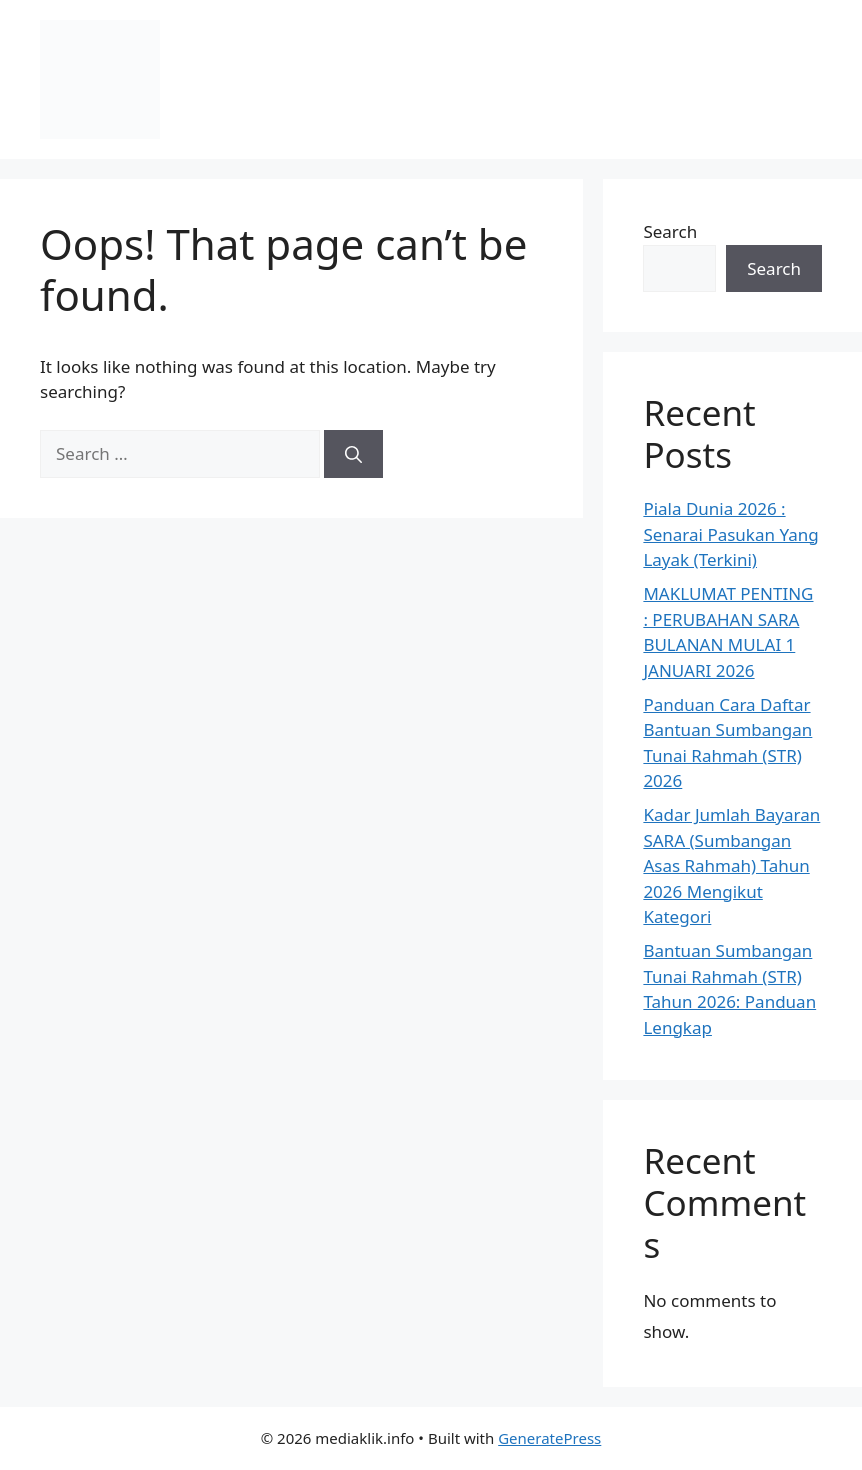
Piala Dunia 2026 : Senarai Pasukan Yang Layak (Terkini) (730, 534)
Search (670, 231)
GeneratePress (549, 1438)
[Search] (353, 454)
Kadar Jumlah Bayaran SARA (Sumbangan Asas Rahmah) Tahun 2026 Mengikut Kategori (731, 865)
